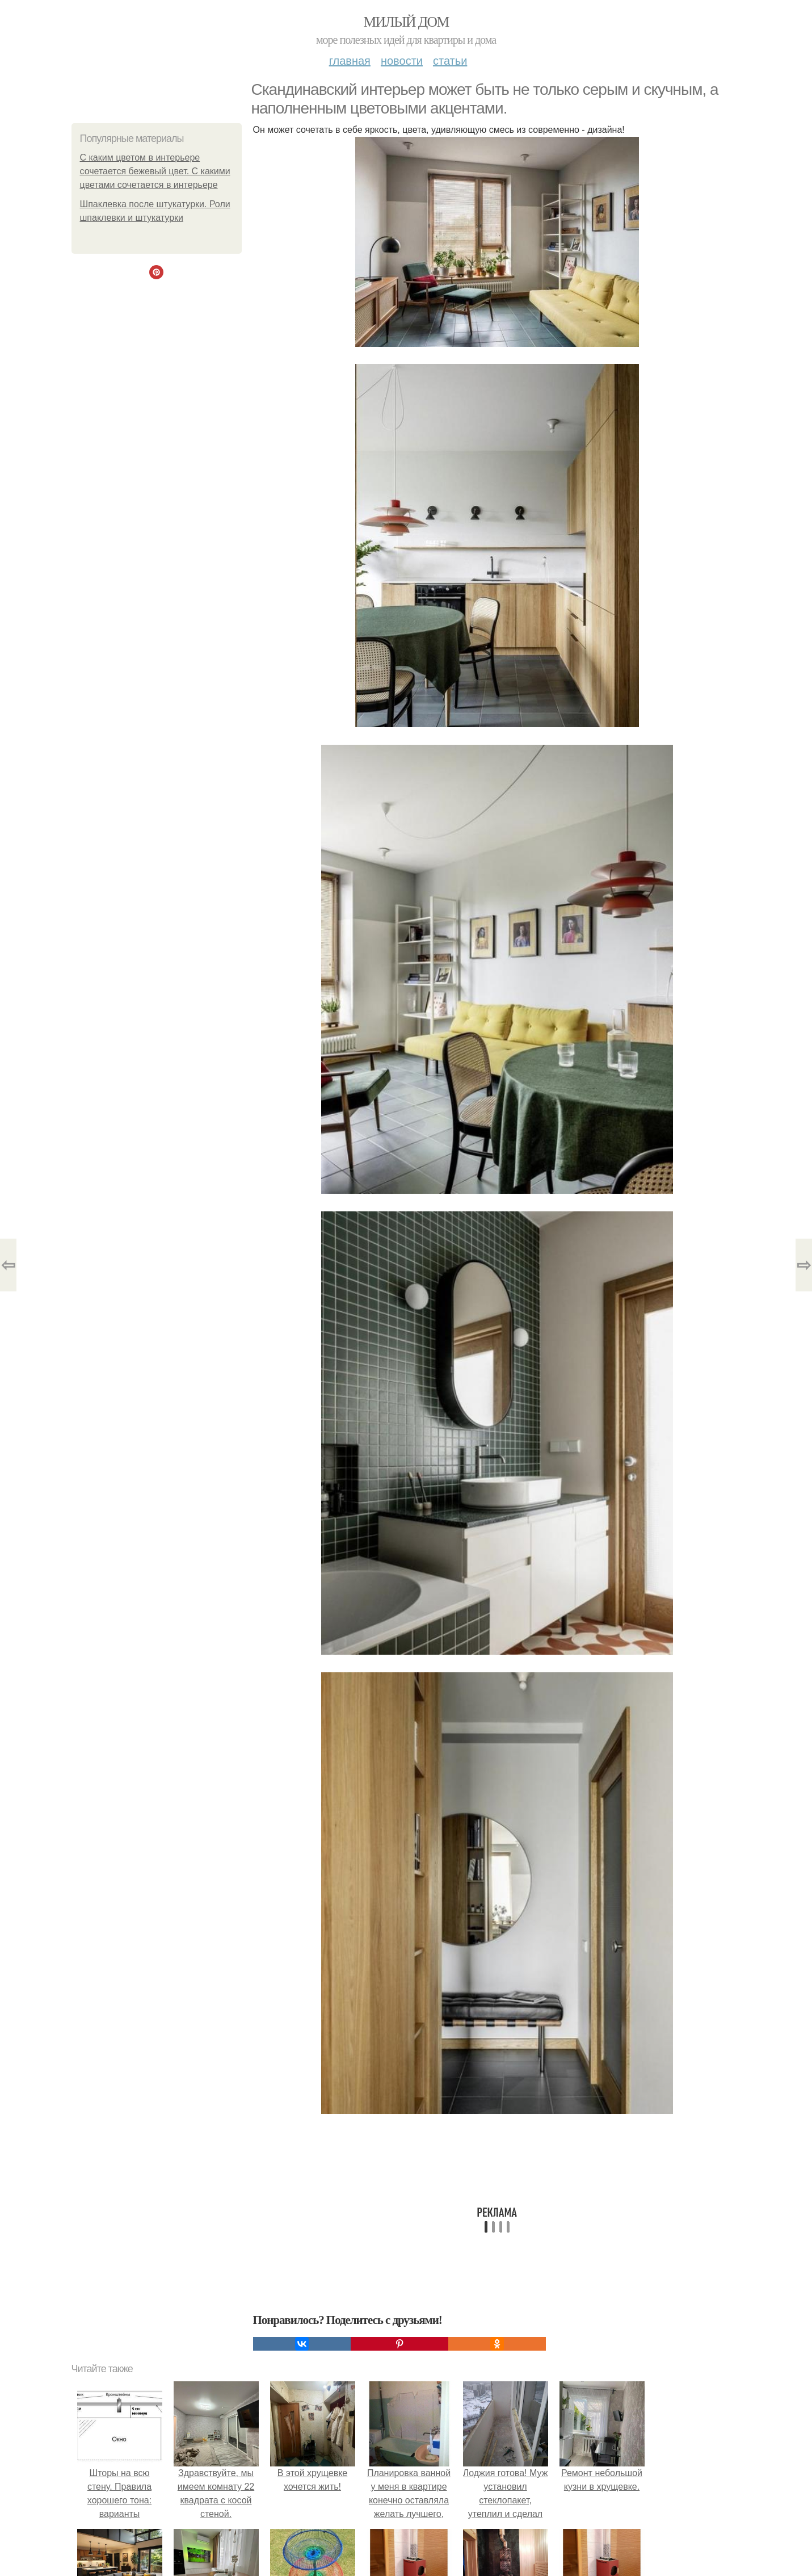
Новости (402, 60)
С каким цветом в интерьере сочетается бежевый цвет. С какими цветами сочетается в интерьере (155, 171)
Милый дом (405, 22)
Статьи (450, 60)
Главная (350, 60)
